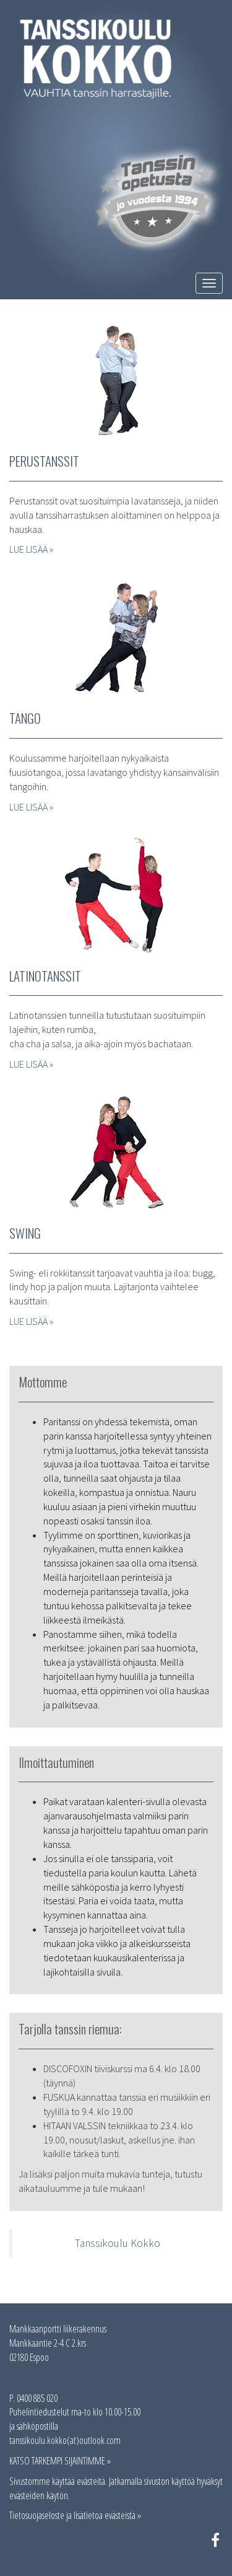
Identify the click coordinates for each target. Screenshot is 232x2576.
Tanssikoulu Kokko (117, 2243)
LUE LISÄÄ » (31, 549)
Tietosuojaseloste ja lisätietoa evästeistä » (75, 2515)
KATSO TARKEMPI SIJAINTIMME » (60, 2461)
